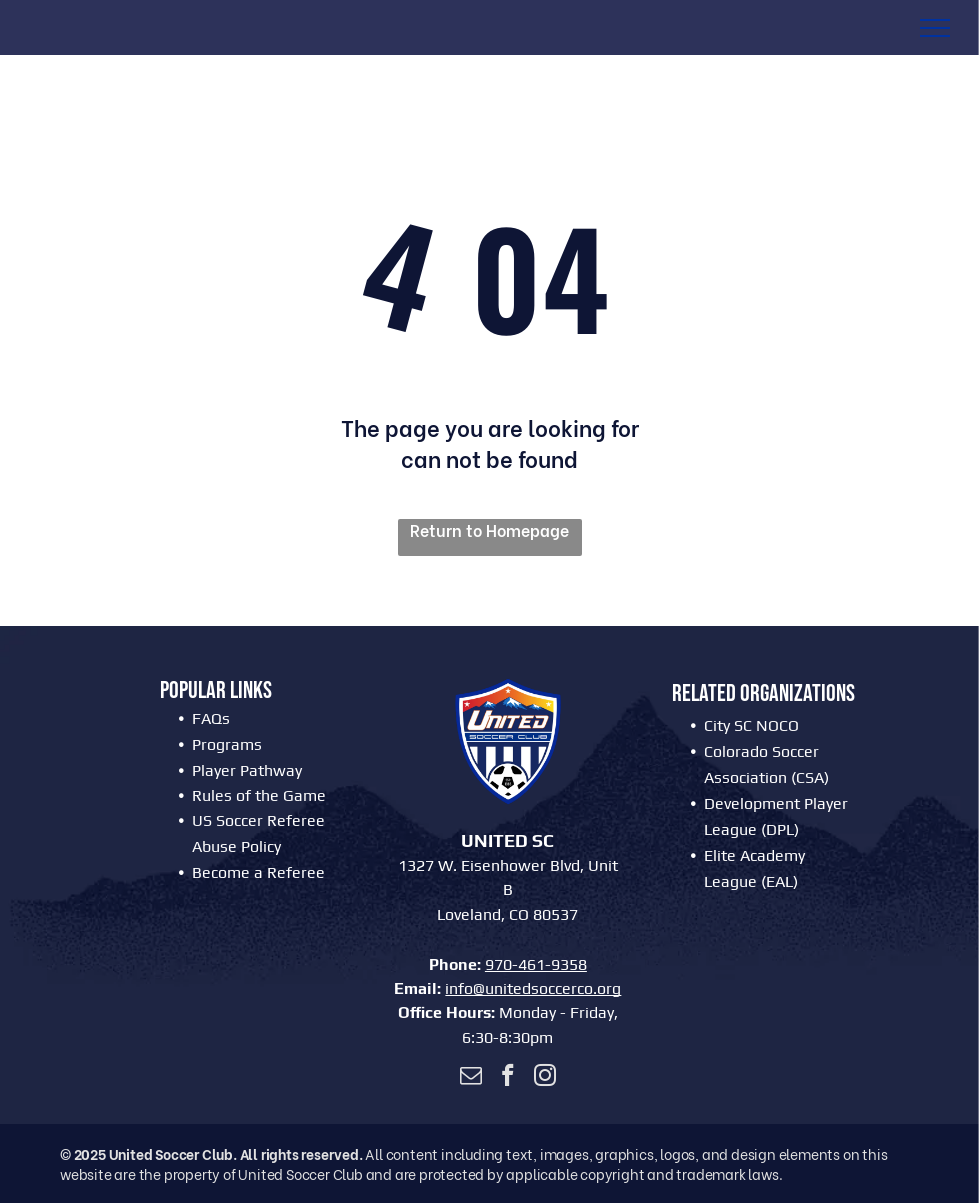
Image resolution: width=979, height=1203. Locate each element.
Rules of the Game (259, 795)
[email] (470, 1078)
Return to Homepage (489, 530)
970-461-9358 (536, 964)
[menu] (935, 28)
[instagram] (544, 1078)
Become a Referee (258, 872)
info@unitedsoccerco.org (533, 988)
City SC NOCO (751, 725)
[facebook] (507, 1078)
